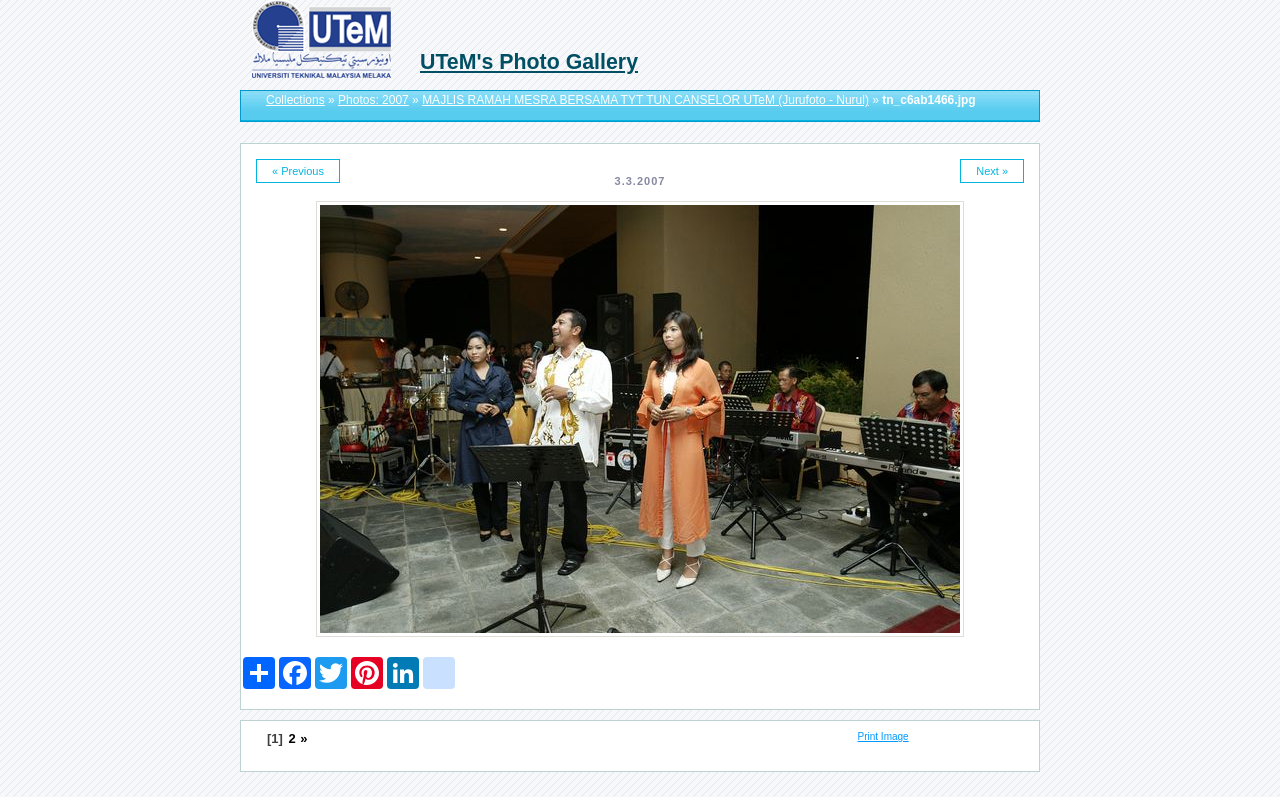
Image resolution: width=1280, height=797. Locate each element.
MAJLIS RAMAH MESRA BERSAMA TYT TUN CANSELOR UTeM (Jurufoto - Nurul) (645, 100)
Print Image (883, 736)
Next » (992, 171)
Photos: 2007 (373, 100)
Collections (295, 100)
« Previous (298, 171)
